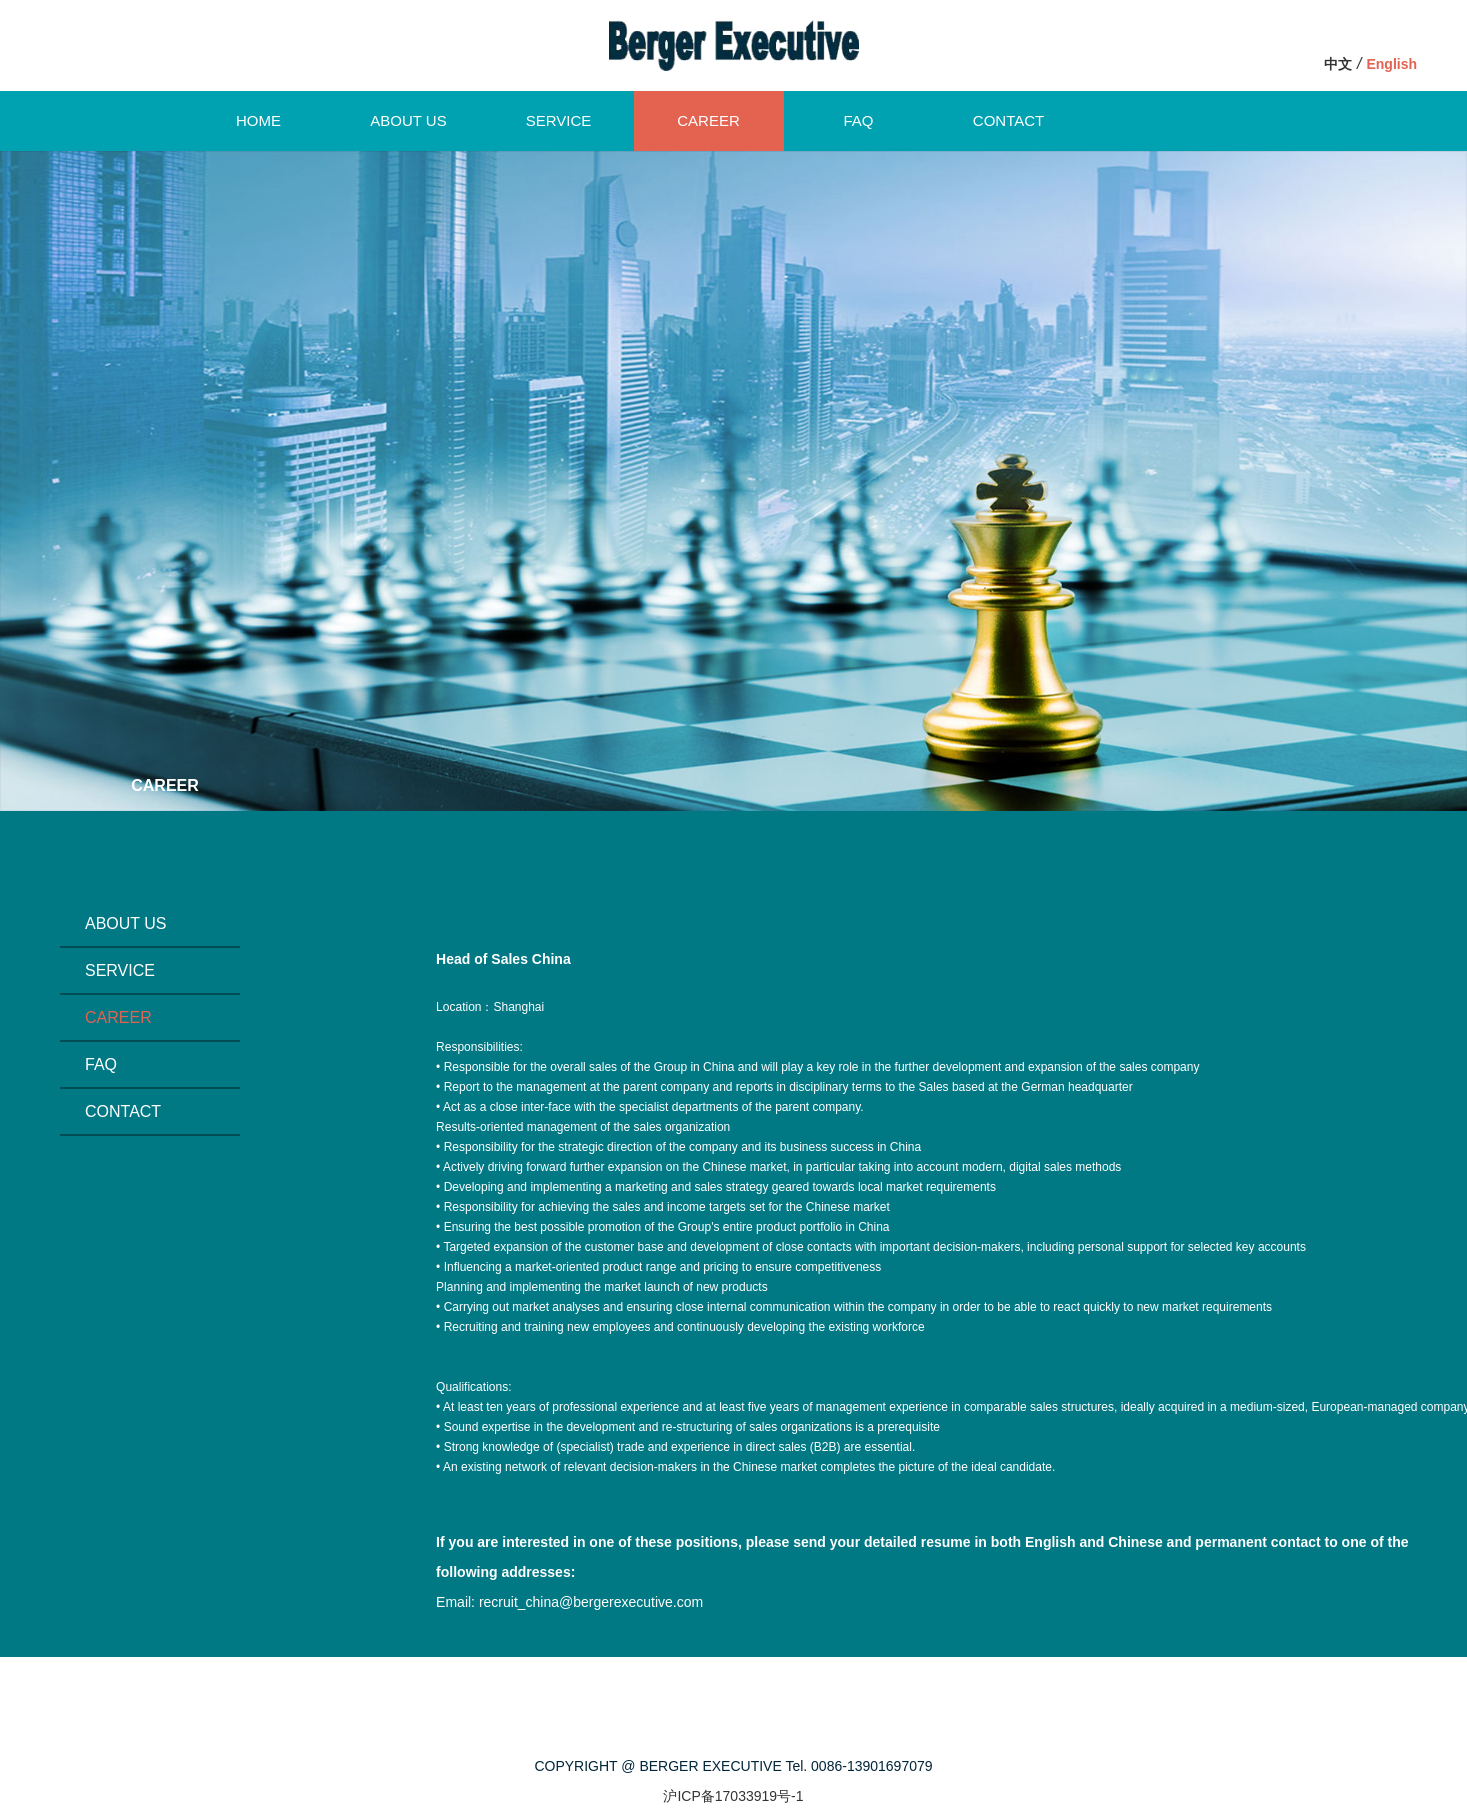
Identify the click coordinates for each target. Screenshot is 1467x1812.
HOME (258, 120)
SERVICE (559, 120)
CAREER (708, 120)
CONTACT (1008, 120)
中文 (1338, 64)
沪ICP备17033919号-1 (733, 1796)
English (1391, 64)
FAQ (858, 120)
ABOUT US (408, 120)
